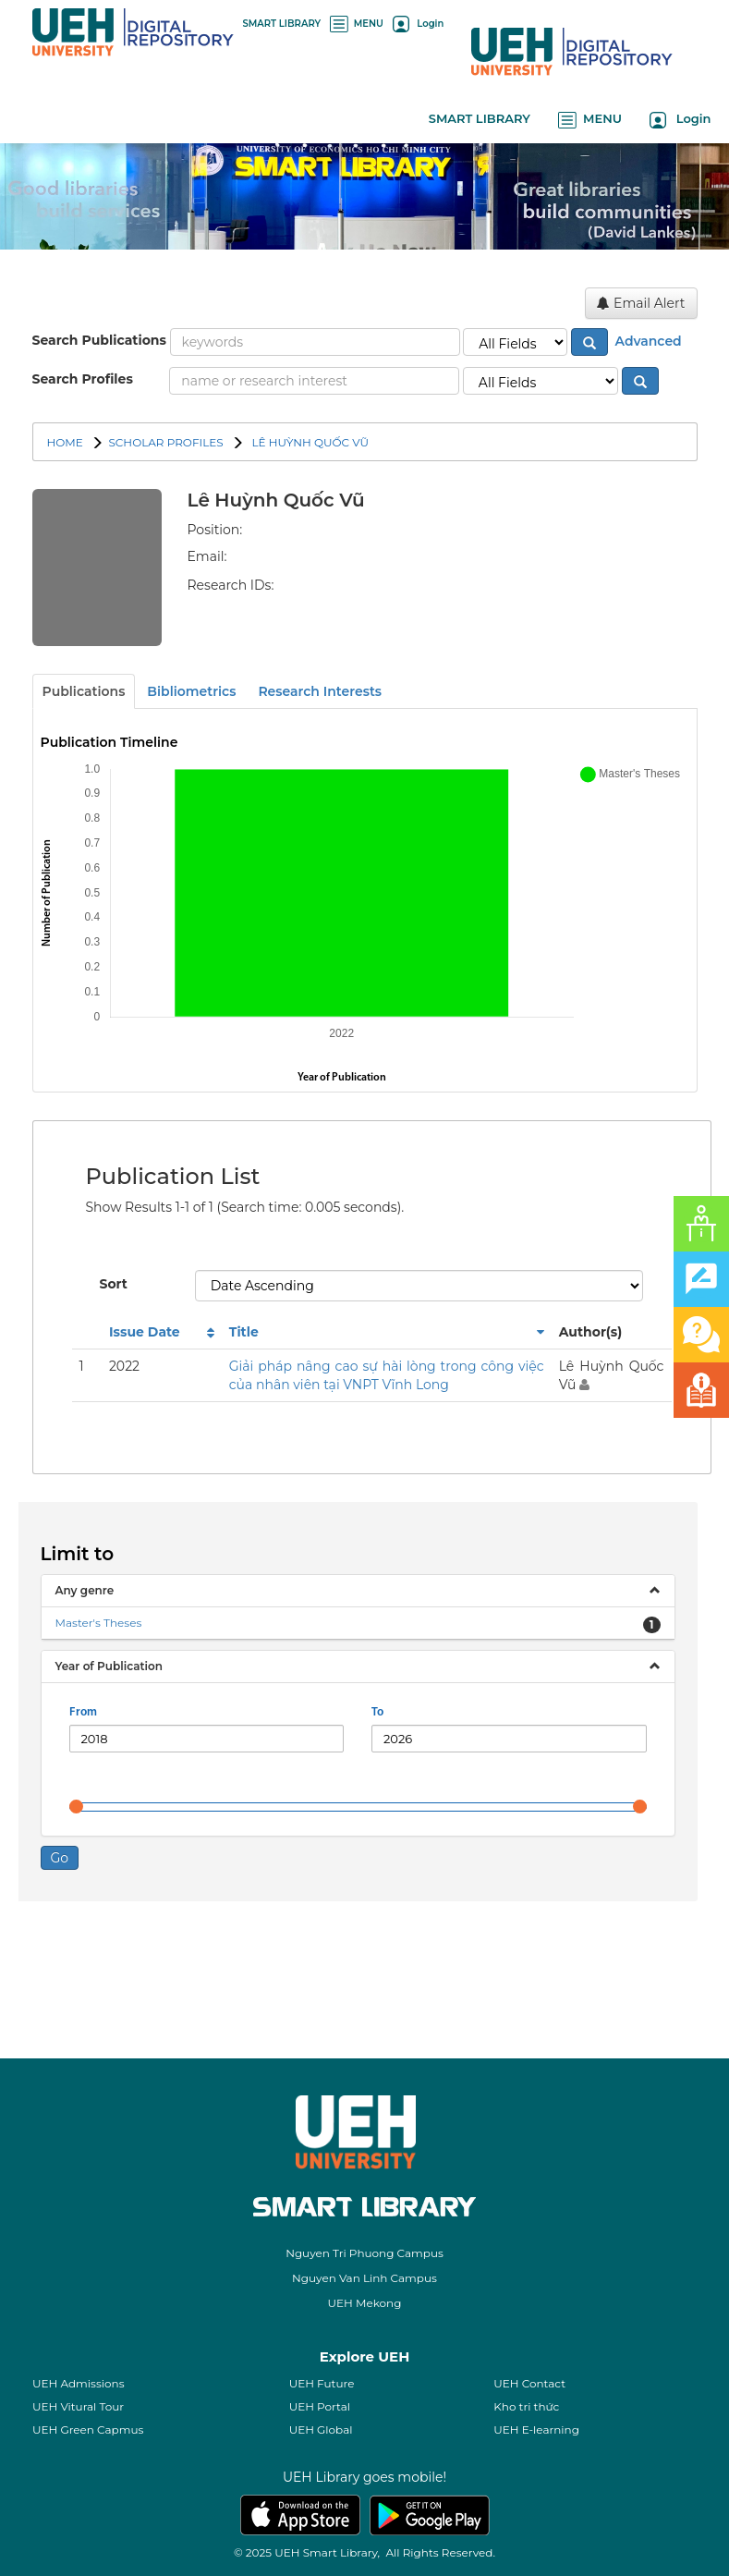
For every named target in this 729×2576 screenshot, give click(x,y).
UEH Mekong (365, 2303)
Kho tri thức (526, 2406)
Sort (114, 1284)
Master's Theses (98, 1623)
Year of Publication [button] (109, 1666)
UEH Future (322, 2383)
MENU (356, 24)
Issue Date (144, 1332)
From (83, 1712)
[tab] (358, 1590)
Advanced (647, 340)
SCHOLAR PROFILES (165, 442)
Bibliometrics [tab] (191, 691)
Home (65, 442)
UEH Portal (319, 2406)
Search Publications (99, 340)
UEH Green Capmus (87, 2429)
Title (244, 1332)
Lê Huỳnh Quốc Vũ (309, 442)
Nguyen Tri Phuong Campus (364, 2253)
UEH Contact (529, 2383)
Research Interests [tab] (320, 691)
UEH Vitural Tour (78, 2406)
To (377, 1712)
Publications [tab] (84, 691)
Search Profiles (82, 379)
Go (60, 1858)
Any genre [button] (85, 1590)
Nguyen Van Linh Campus (364, 2278)
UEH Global (321, 2429)
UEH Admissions (78, 2383)
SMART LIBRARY (282, 24)
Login (418, 24)
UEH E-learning (536, 2429)
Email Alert (641, 303)
